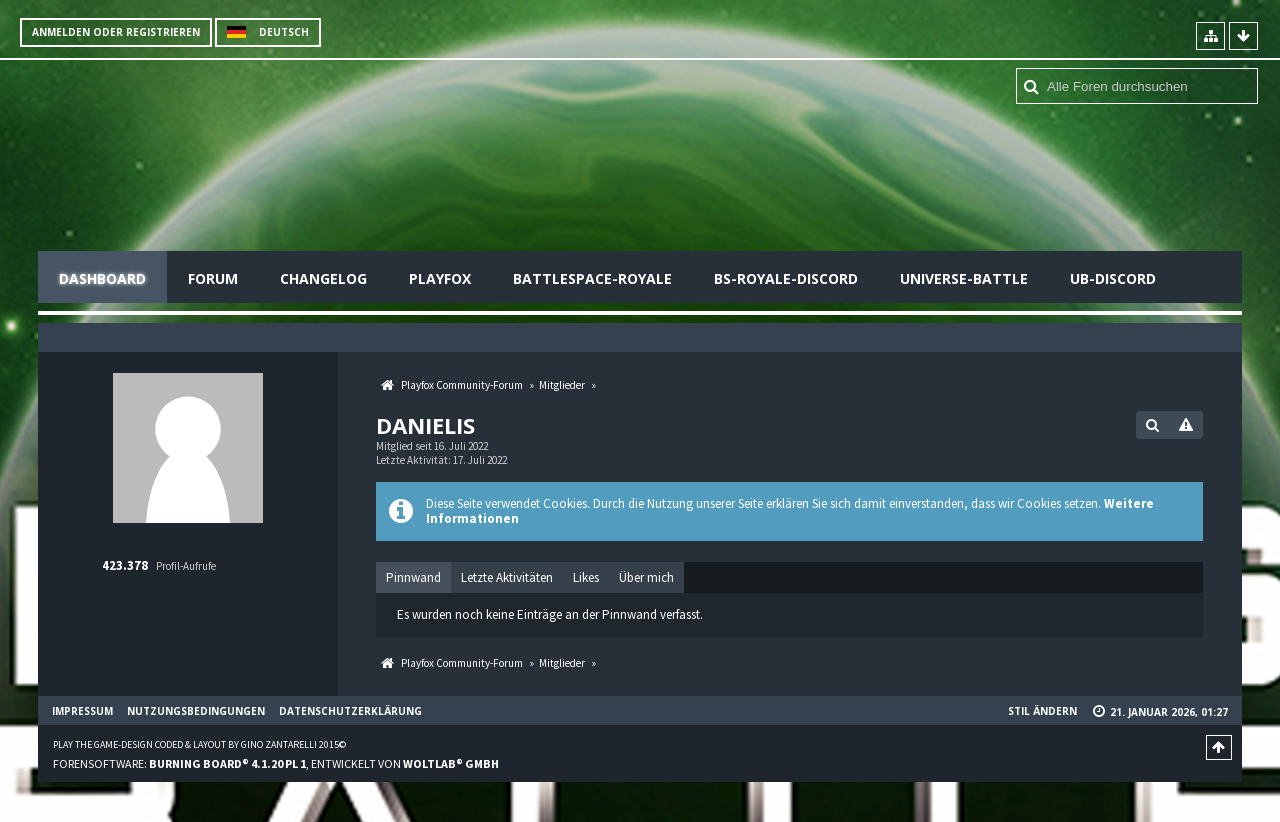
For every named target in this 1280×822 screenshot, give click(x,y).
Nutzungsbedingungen (196, 711)
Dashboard (102, 278)
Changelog (323, 278)
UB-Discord (1113, 278)
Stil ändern (1042, 711)
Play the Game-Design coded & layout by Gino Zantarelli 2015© (199, 744)
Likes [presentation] (586, 577)
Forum (213, 278)
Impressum (82, 711)
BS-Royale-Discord (786, 278)
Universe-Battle (964, 278)
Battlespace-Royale (592, 278)
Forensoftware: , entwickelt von (276, 763)
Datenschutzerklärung (350, 711)
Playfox (440, 278)
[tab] (413, 578)
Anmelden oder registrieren (116, 32)
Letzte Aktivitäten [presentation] (507, 577)
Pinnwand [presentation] (413, 577)
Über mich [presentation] (646, 577)
